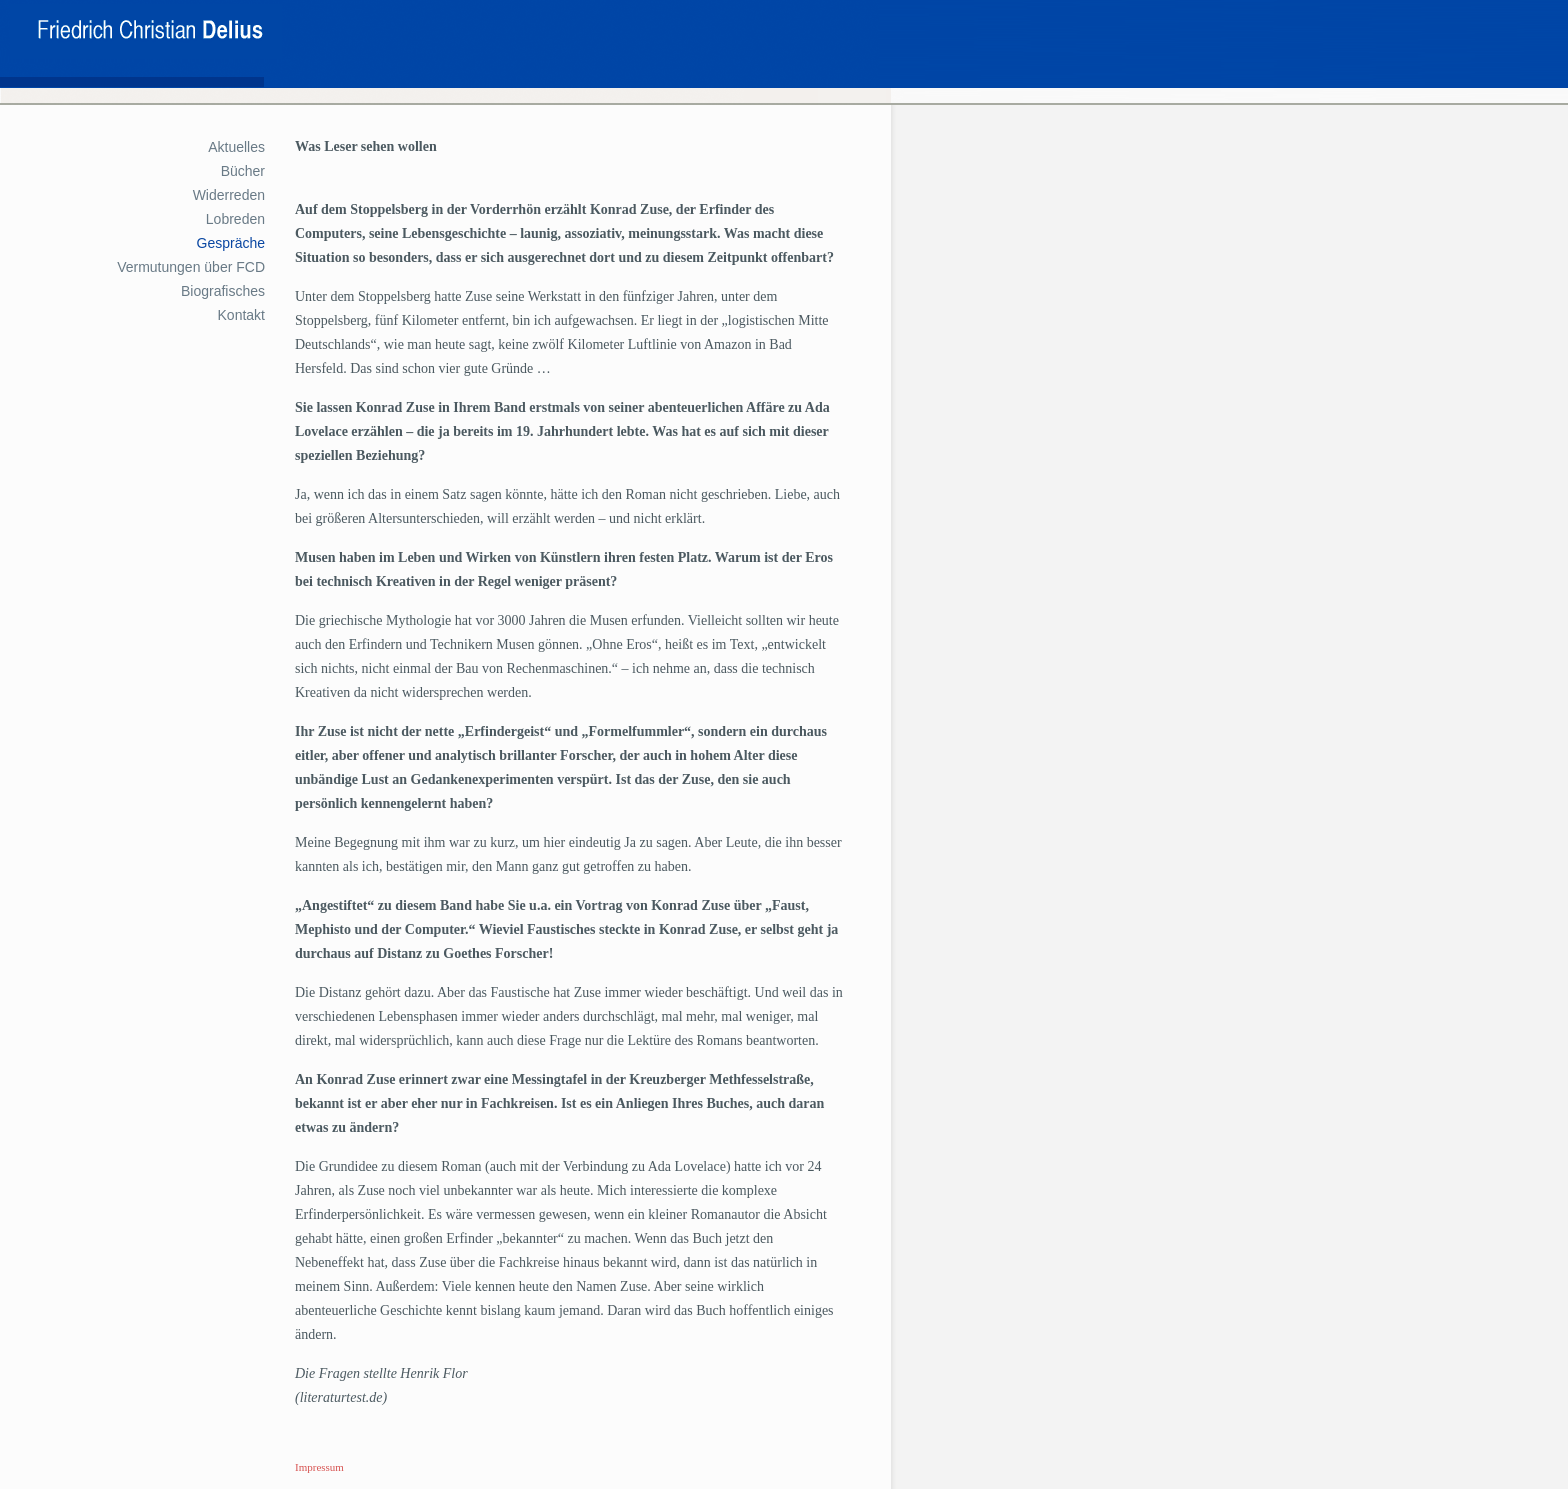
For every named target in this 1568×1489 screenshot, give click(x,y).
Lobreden (235, 219)
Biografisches (223, 291)
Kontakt (241, 315)
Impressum (319, 1467)
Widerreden (229, 195)
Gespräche (231, 243)
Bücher (243, 171)
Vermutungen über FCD (191, 267)
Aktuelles (236, 147)
